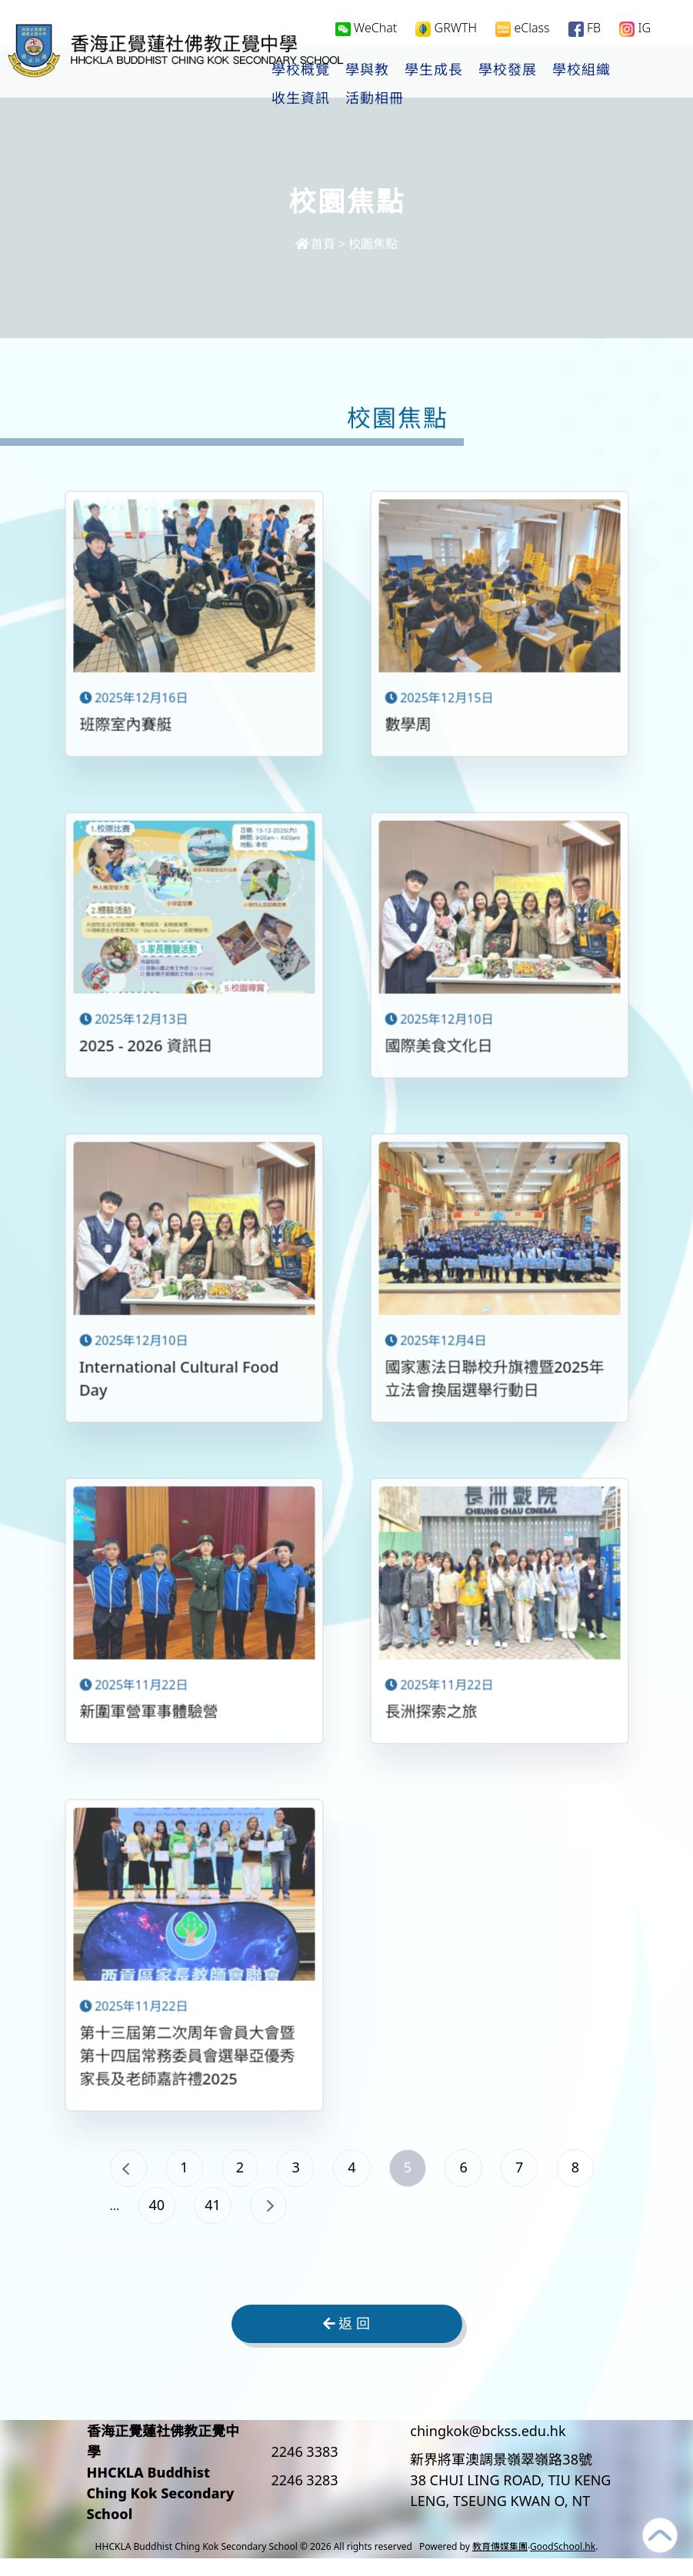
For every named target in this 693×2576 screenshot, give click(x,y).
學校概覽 (361, 70)
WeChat (366, 27)
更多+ (635, 70)
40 (291, 2217)
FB (584, 28)
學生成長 (494, 70)
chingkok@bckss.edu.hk (487, 2448)
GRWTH (446, 28)
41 (356, 2217)
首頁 (315, 243)
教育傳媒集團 (500, 2564)
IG (635, 28)
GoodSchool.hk (562, 2564)
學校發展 (567, 70)
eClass (522, 28)
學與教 (427, 70)
